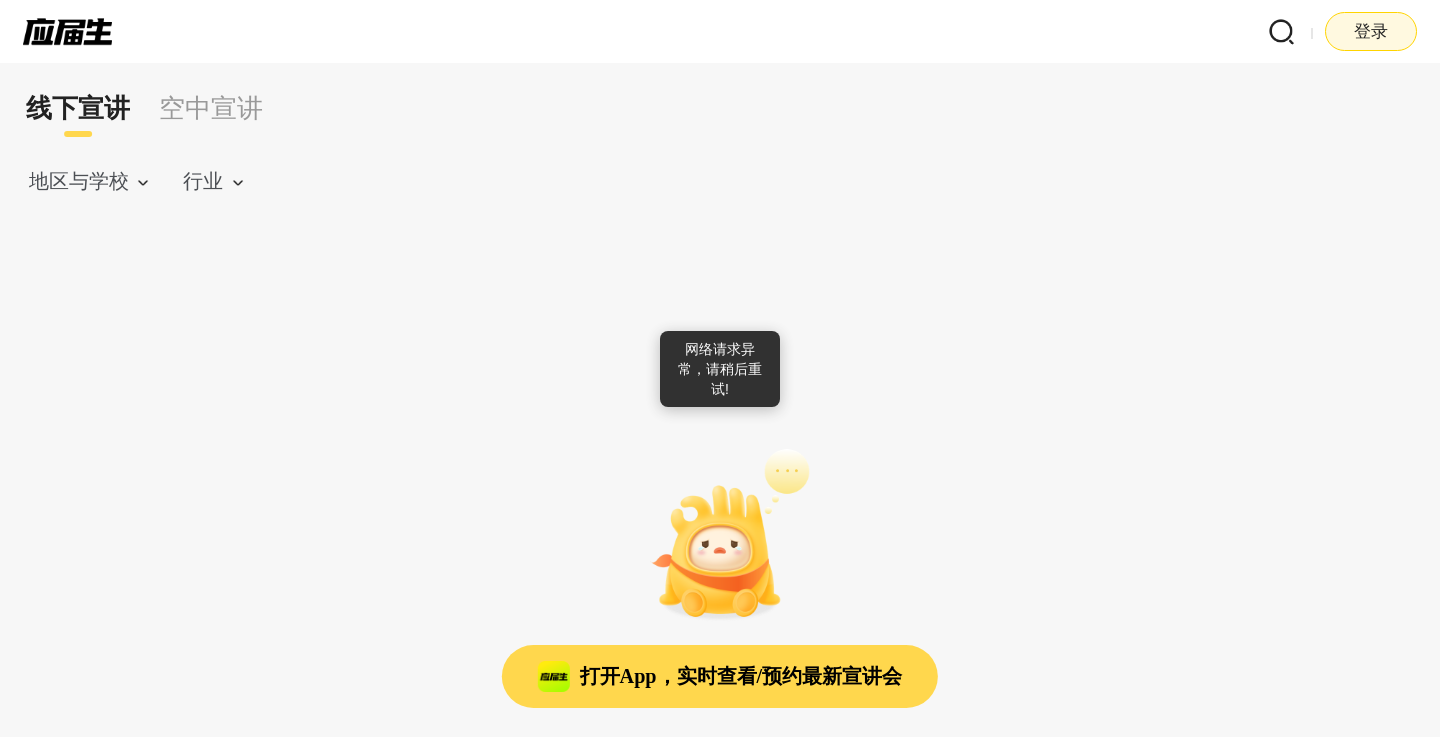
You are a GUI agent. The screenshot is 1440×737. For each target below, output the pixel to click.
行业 (203, 181)
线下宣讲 (78, 108)
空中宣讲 (211, 108)
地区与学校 (79, 181)
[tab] (78, 109)
